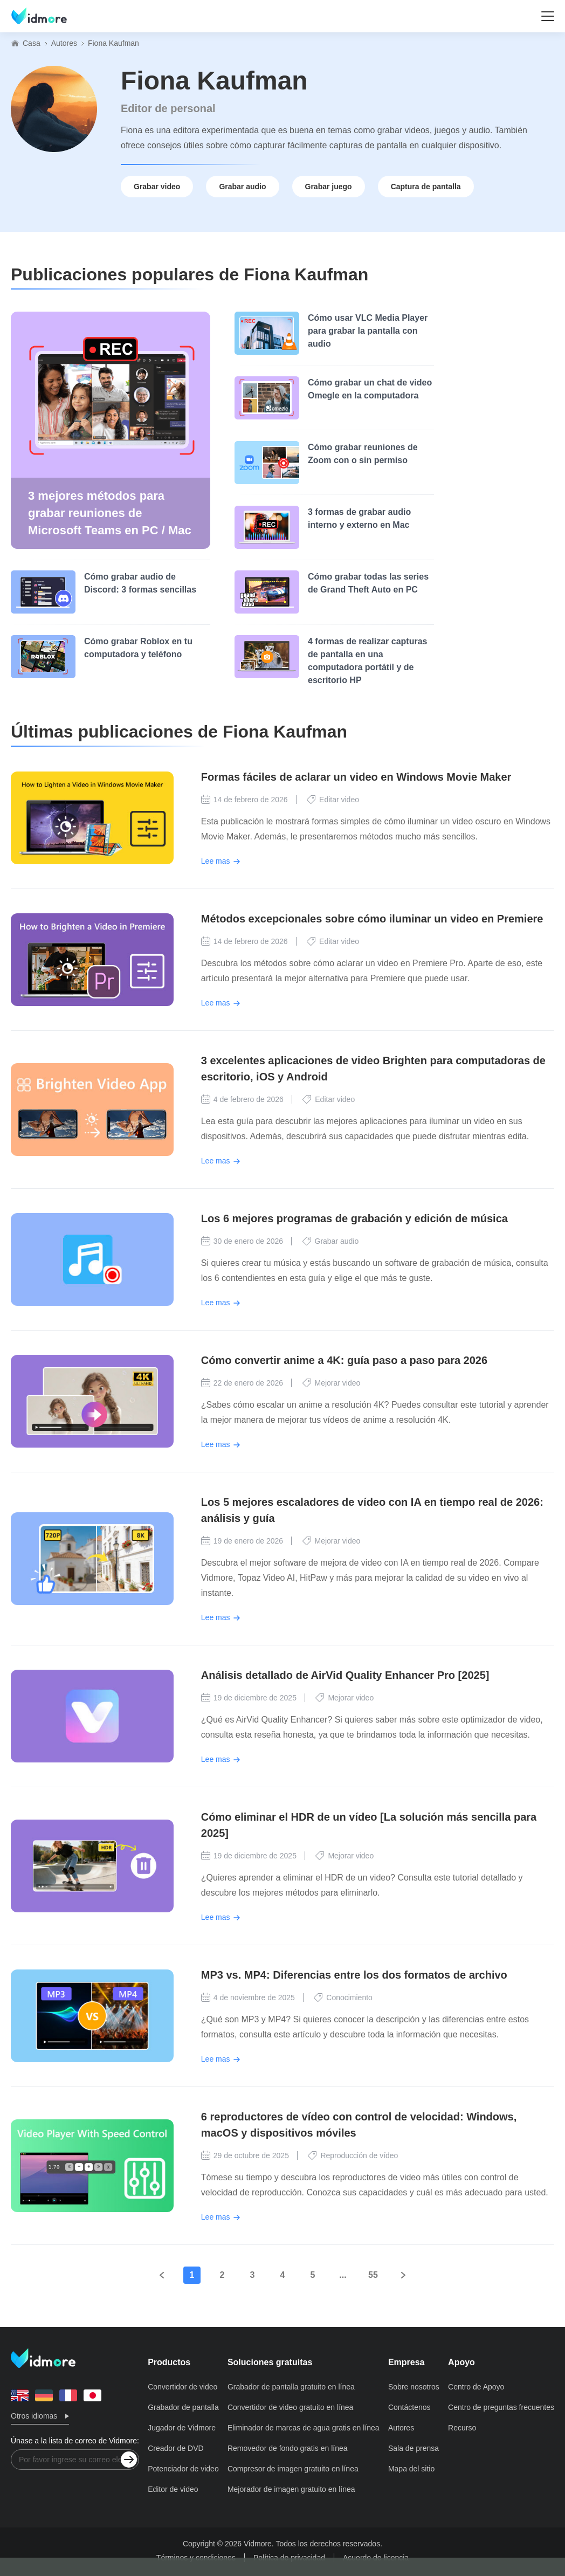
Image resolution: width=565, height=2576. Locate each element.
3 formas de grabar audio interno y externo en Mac (359, 518)
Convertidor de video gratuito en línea (290, 2407)
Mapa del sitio (411, 2468)
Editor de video (173, 2489)
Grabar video (157, 186)
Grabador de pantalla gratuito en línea (291, 2386)
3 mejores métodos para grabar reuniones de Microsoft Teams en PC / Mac (109, 513)
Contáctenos (409, 2407)
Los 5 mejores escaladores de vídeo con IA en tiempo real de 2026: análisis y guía (372, 1510)
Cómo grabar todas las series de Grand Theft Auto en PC (368, 583)
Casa (31, 43)
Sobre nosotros (413, 2386)
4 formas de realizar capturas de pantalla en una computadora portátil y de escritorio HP (367, 661)
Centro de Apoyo (476, 2386)
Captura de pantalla (426, 186)
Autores (64, 43)
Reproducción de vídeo (353, 2155)
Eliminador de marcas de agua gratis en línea (304, 2427)
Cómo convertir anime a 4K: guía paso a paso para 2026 (344, 1360)
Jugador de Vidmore (182, 2427)
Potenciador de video (183, 2468)
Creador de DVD (176, 2448)
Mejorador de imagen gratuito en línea (291, 2489)
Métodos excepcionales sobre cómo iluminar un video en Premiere (372, 919)
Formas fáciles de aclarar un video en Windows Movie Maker (356, 777)
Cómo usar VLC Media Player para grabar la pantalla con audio (368, 330)
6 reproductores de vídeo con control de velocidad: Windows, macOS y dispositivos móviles (358, 2125)
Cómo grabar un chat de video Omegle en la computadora (370, 389)
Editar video (333, 799)
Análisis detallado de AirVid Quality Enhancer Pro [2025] (345, 1675)
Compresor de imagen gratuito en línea (293, 2468)
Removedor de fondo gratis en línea (288, 2448)
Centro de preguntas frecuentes (501, 2407)
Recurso (462, 2427)
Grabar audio (242, 186)
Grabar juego (328, 186)
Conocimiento (343, 1997)
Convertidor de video (182, 2386)
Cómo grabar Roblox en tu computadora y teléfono (138, 648)
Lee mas (215, 861)
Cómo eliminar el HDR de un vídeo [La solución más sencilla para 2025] (368, 1825)
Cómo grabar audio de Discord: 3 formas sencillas (140, 583)
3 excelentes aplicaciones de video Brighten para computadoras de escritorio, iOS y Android (373, 1069)
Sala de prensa (413, 2448)
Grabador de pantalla (183, 2407)
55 (373, 2274)
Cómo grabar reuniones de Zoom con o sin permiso (363, 454)
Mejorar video (331, 1383)
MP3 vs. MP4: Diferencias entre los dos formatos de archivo (354, 1975)
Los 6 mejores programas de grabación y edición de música (354, 1218)
